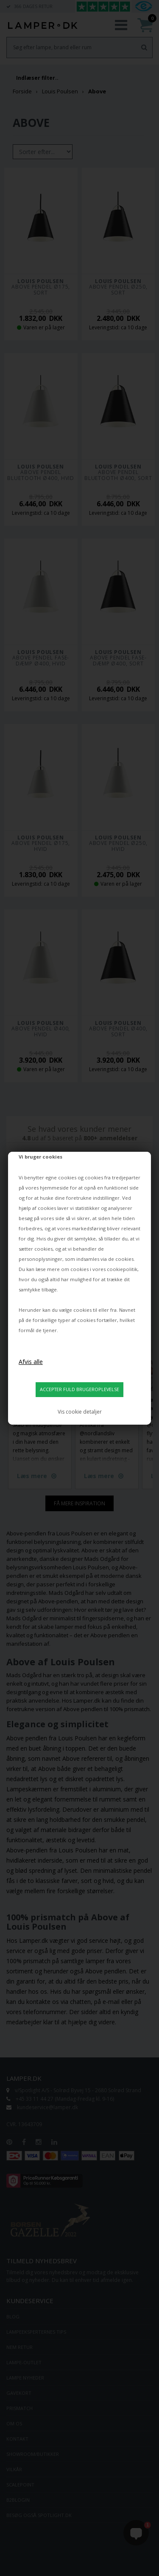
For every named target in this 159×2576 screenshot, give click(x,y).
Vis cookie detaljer (80, 1411)
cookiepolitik (122, 1269)
